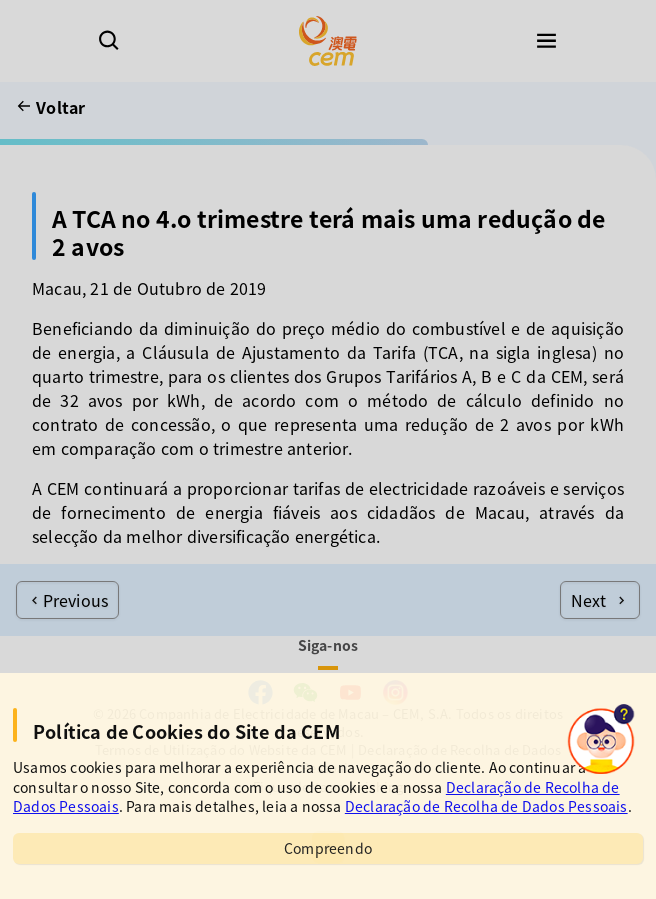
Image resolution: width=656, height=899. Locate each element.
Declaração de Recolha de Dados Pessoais (486, 806)
